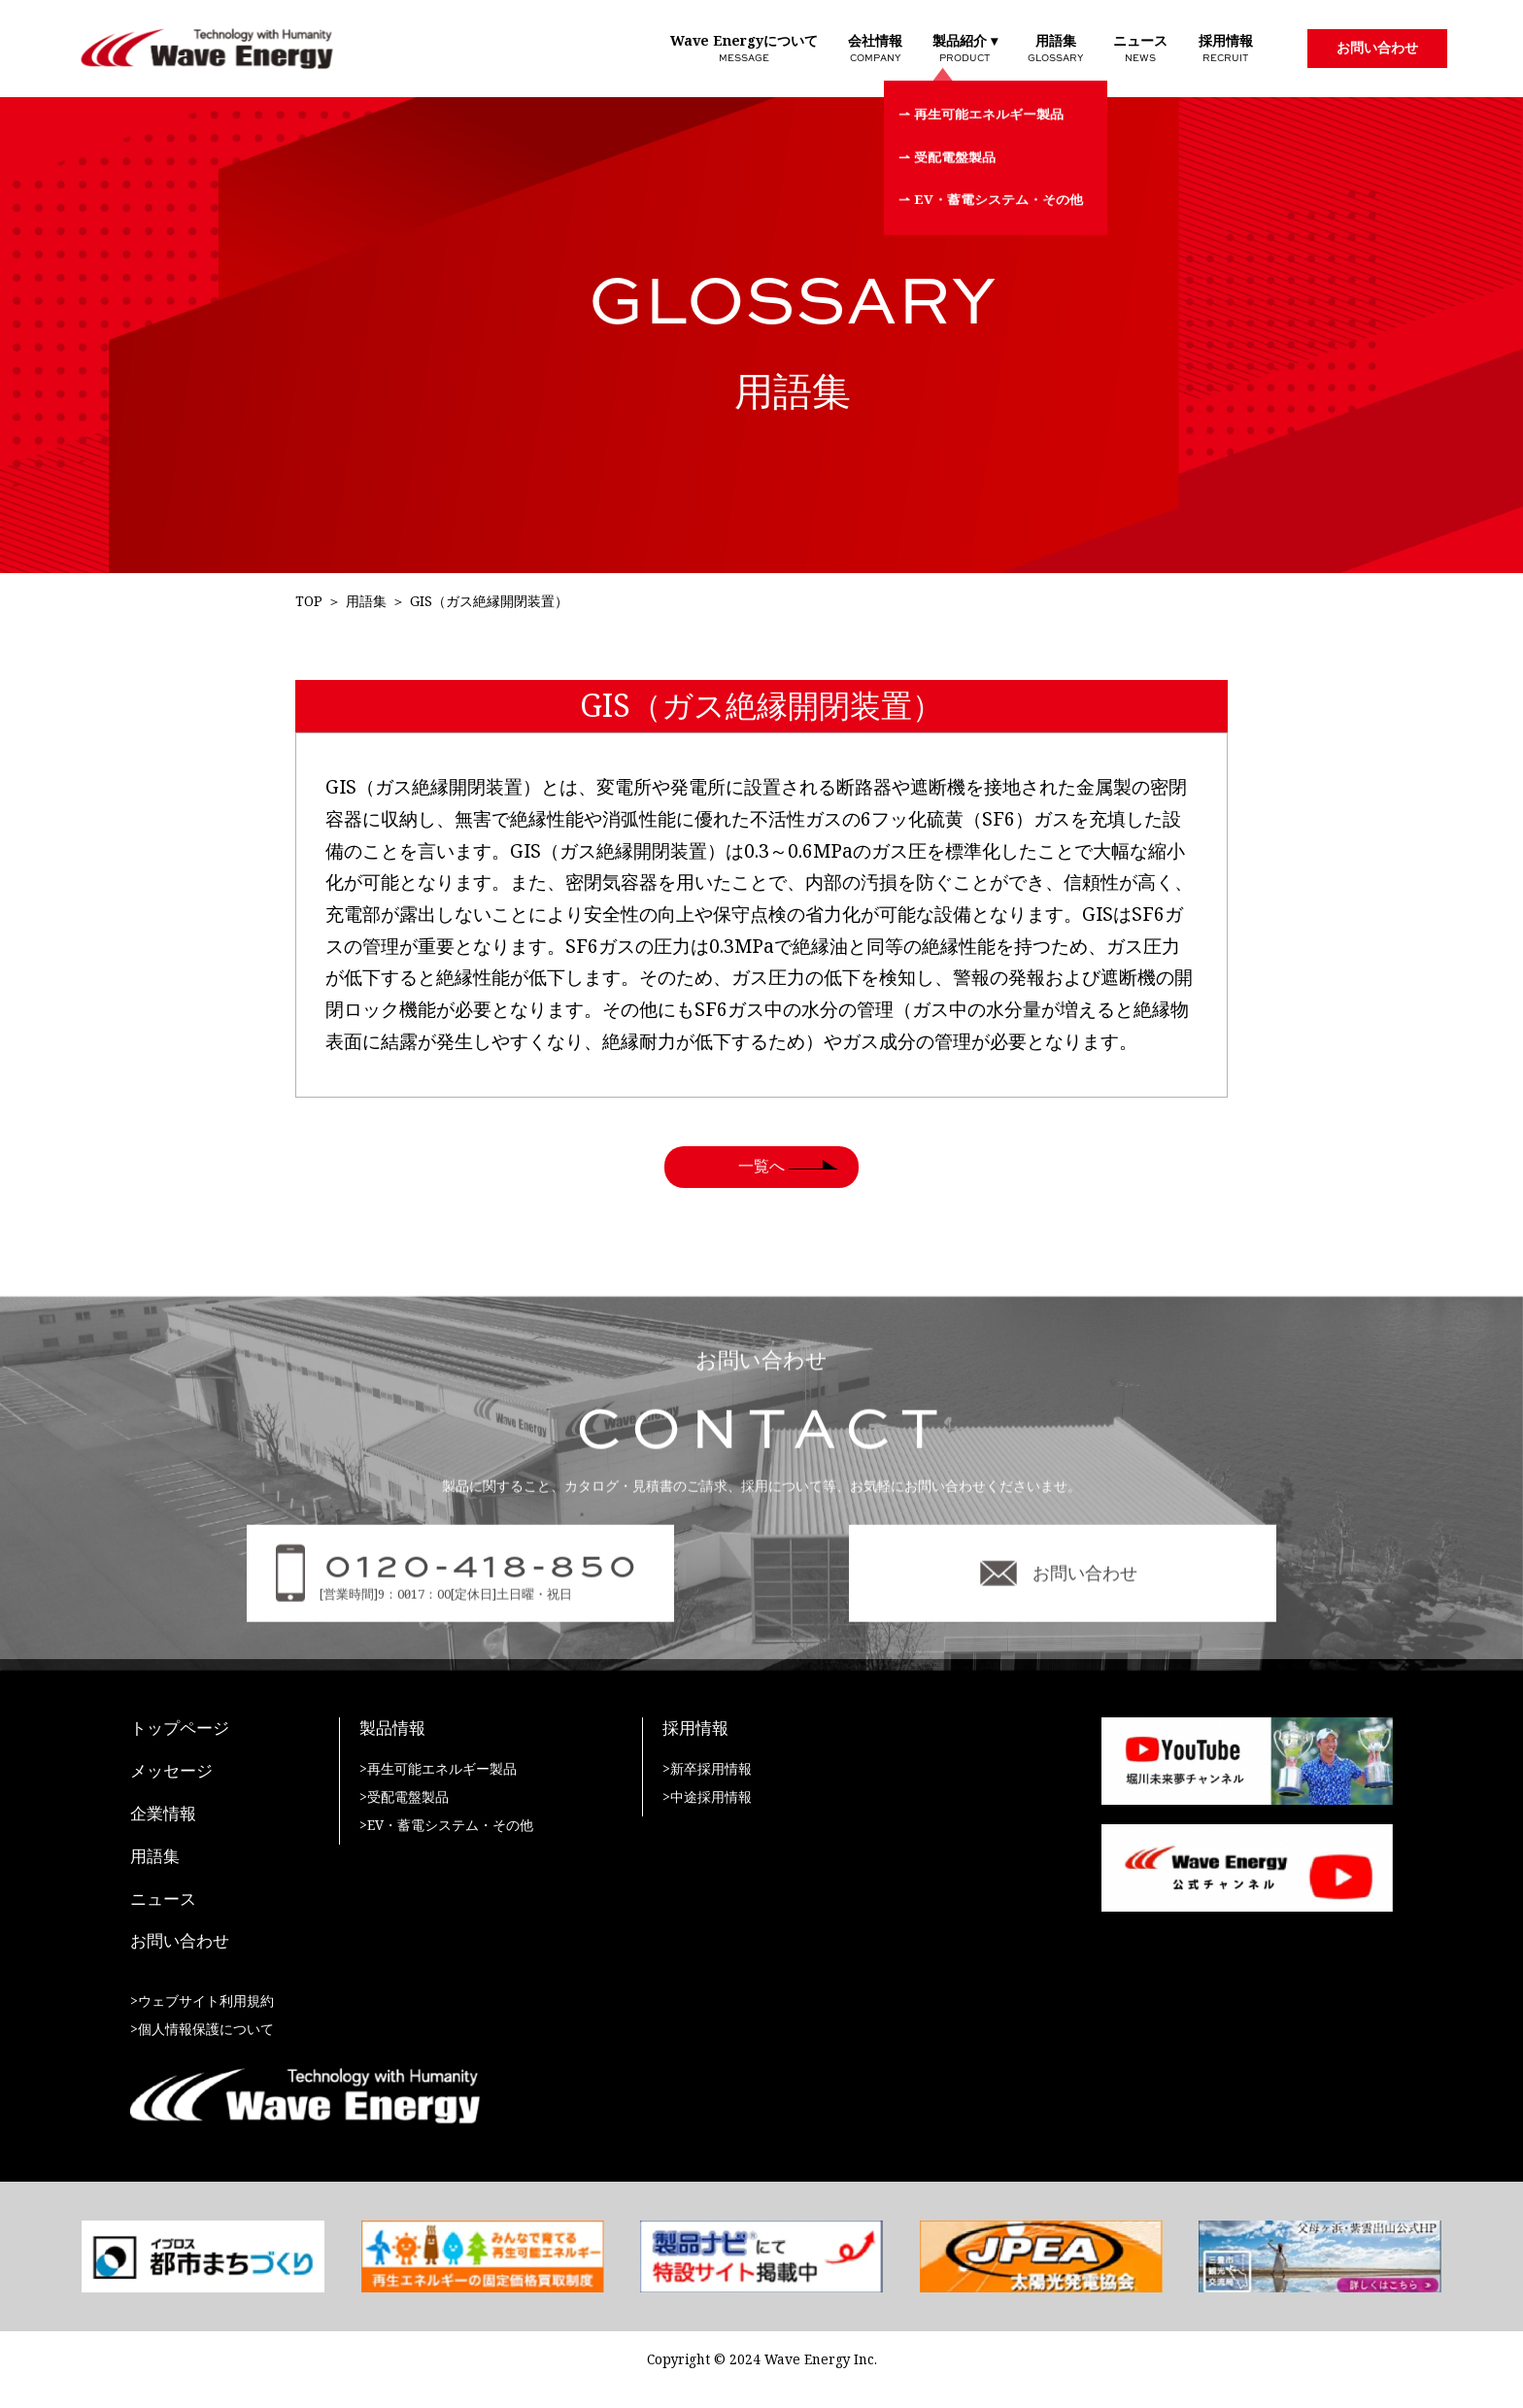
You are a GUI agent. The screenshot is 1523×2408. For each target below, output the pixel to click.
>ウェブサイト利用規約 (202, 2001)
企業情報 (163, 1814)
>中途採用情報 (707, 1797)
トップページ (179, 1730)
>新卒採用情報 (707, 1769)
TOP (308, 602)
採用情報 (1226, 48)
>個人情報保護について (202, 2029)
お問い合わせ (1377, 47)
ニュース (1140, 48)
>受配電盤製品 (404, 1797)
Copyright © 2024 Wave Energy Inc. (762, 2360)
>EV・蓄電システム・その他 (446, 1825)
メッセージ (171, 1771)
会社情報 (875, 48)
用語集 (1055, 48)
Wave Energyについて (744, 48)
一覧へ (761, 1166)
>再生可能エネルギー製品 (438, 1769)
